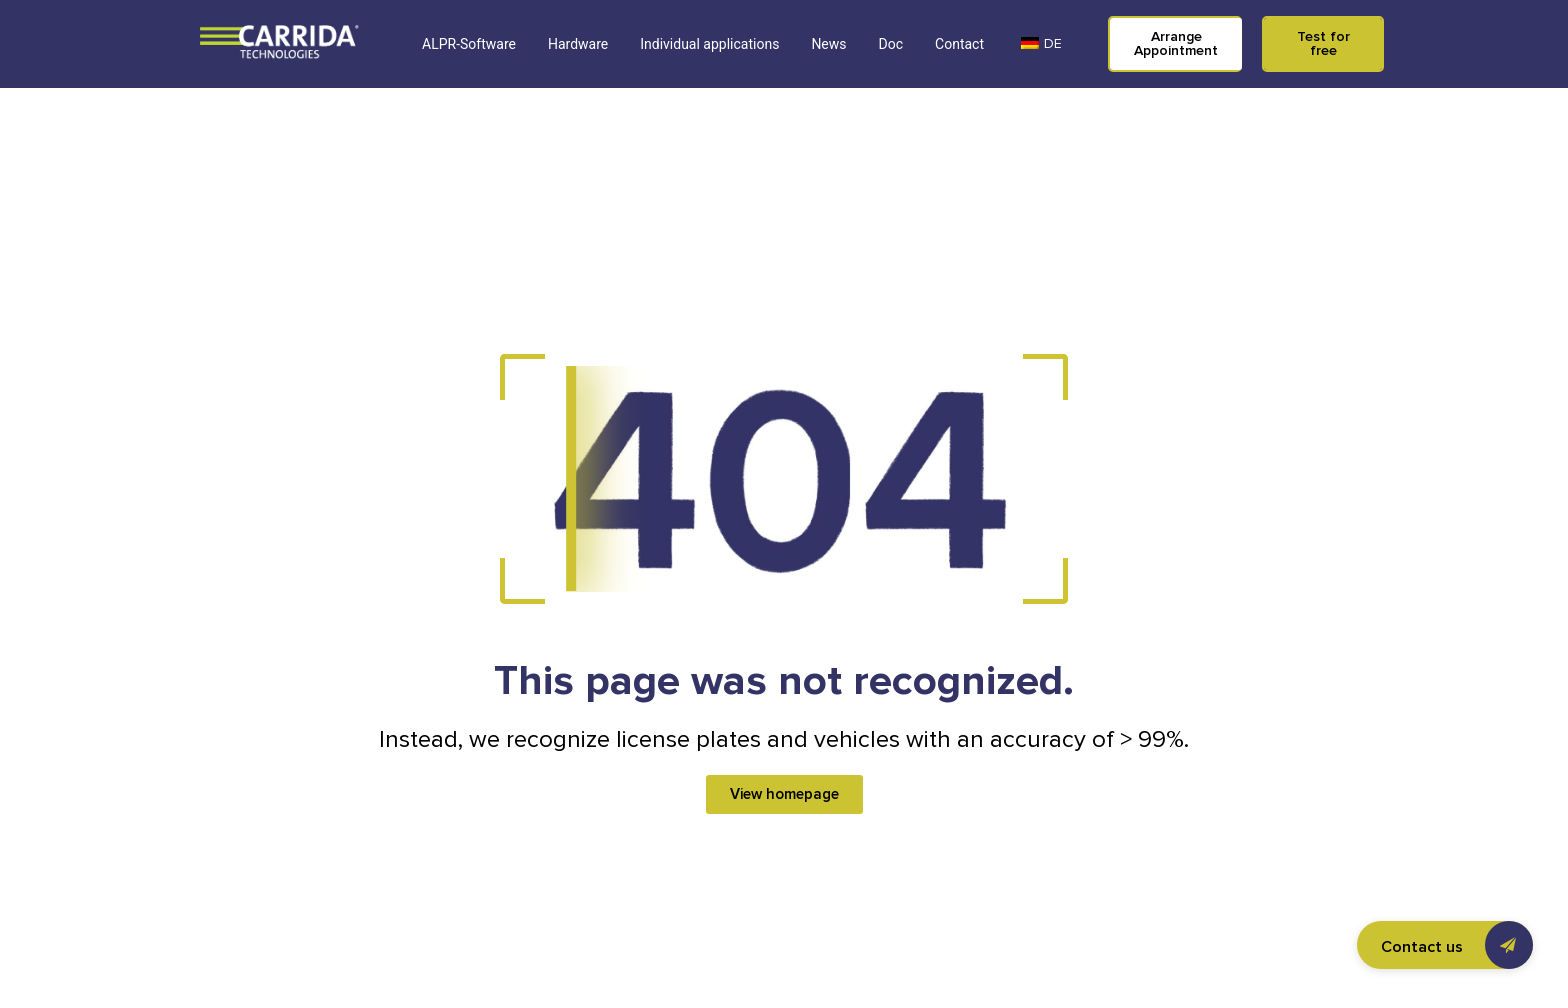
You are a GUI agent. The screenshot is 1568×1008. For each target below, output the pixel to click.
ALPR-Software (469, 44)
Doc (891, 44)
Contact (959, 44)
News (828, 44)
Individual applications (709, 44)
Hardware (578, 44)
